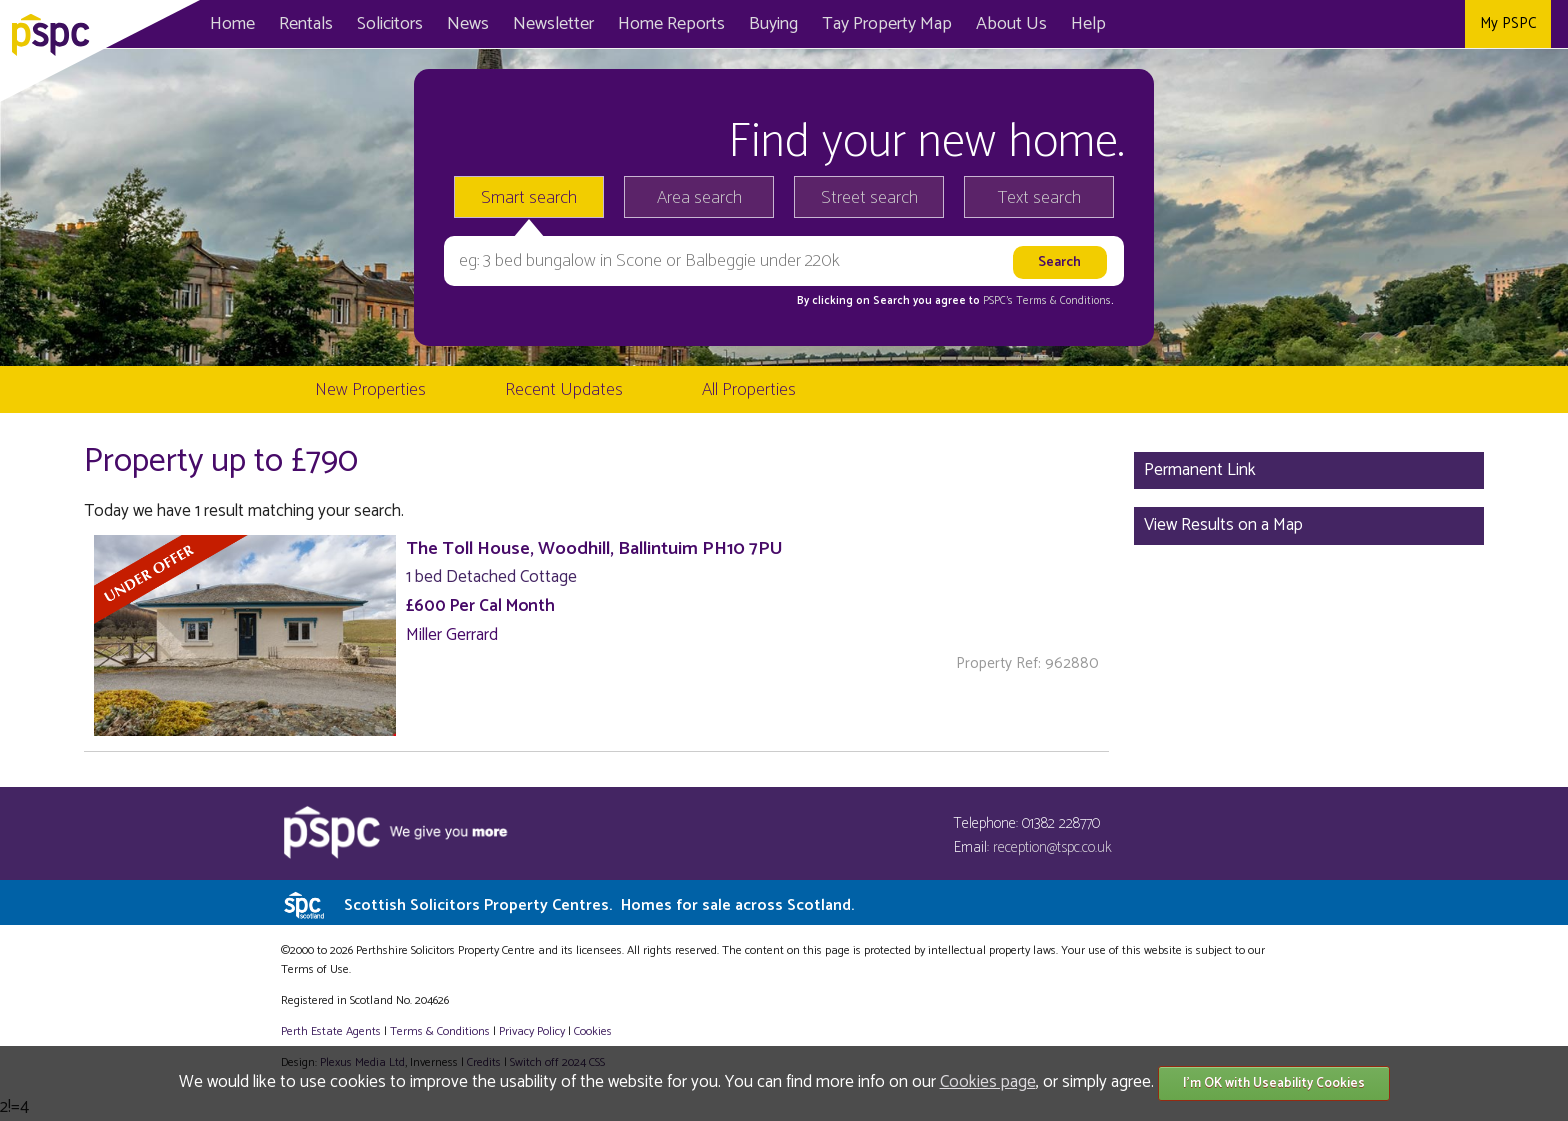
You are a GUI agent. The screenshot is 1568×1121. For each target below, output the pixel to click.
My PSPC (1508, 23)
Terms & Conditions (440, 1031)
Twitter (1397, 24)
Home (232, 24)
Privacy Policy (532, 1031)
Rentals (306, 24)
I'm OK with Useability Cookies (1274, 1083)
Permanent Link (1200, 470)
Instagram (1442, 24)
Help (1088, 24)
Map (887, 24)
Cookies (593, 1031)
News (468, 24)
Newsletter (553, 24)
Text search (1039, 198)
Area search (699, 198)
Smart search (529, 198)
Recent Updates (564, 390)
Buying (773, 24)
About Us (1011, 24)
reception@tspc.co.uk (1052, 847)
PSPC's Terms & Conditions (1047, 301)
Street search (869, 198)
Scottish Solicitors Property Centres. (599, 905)
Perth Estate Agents (331, 1031)
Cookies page (988, 1082)
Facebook (1352, 24)
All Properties (749, 390)
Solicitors (390, 24)
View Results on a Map (1223, 525)
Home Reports (671, 24)
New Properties (370, 390)
